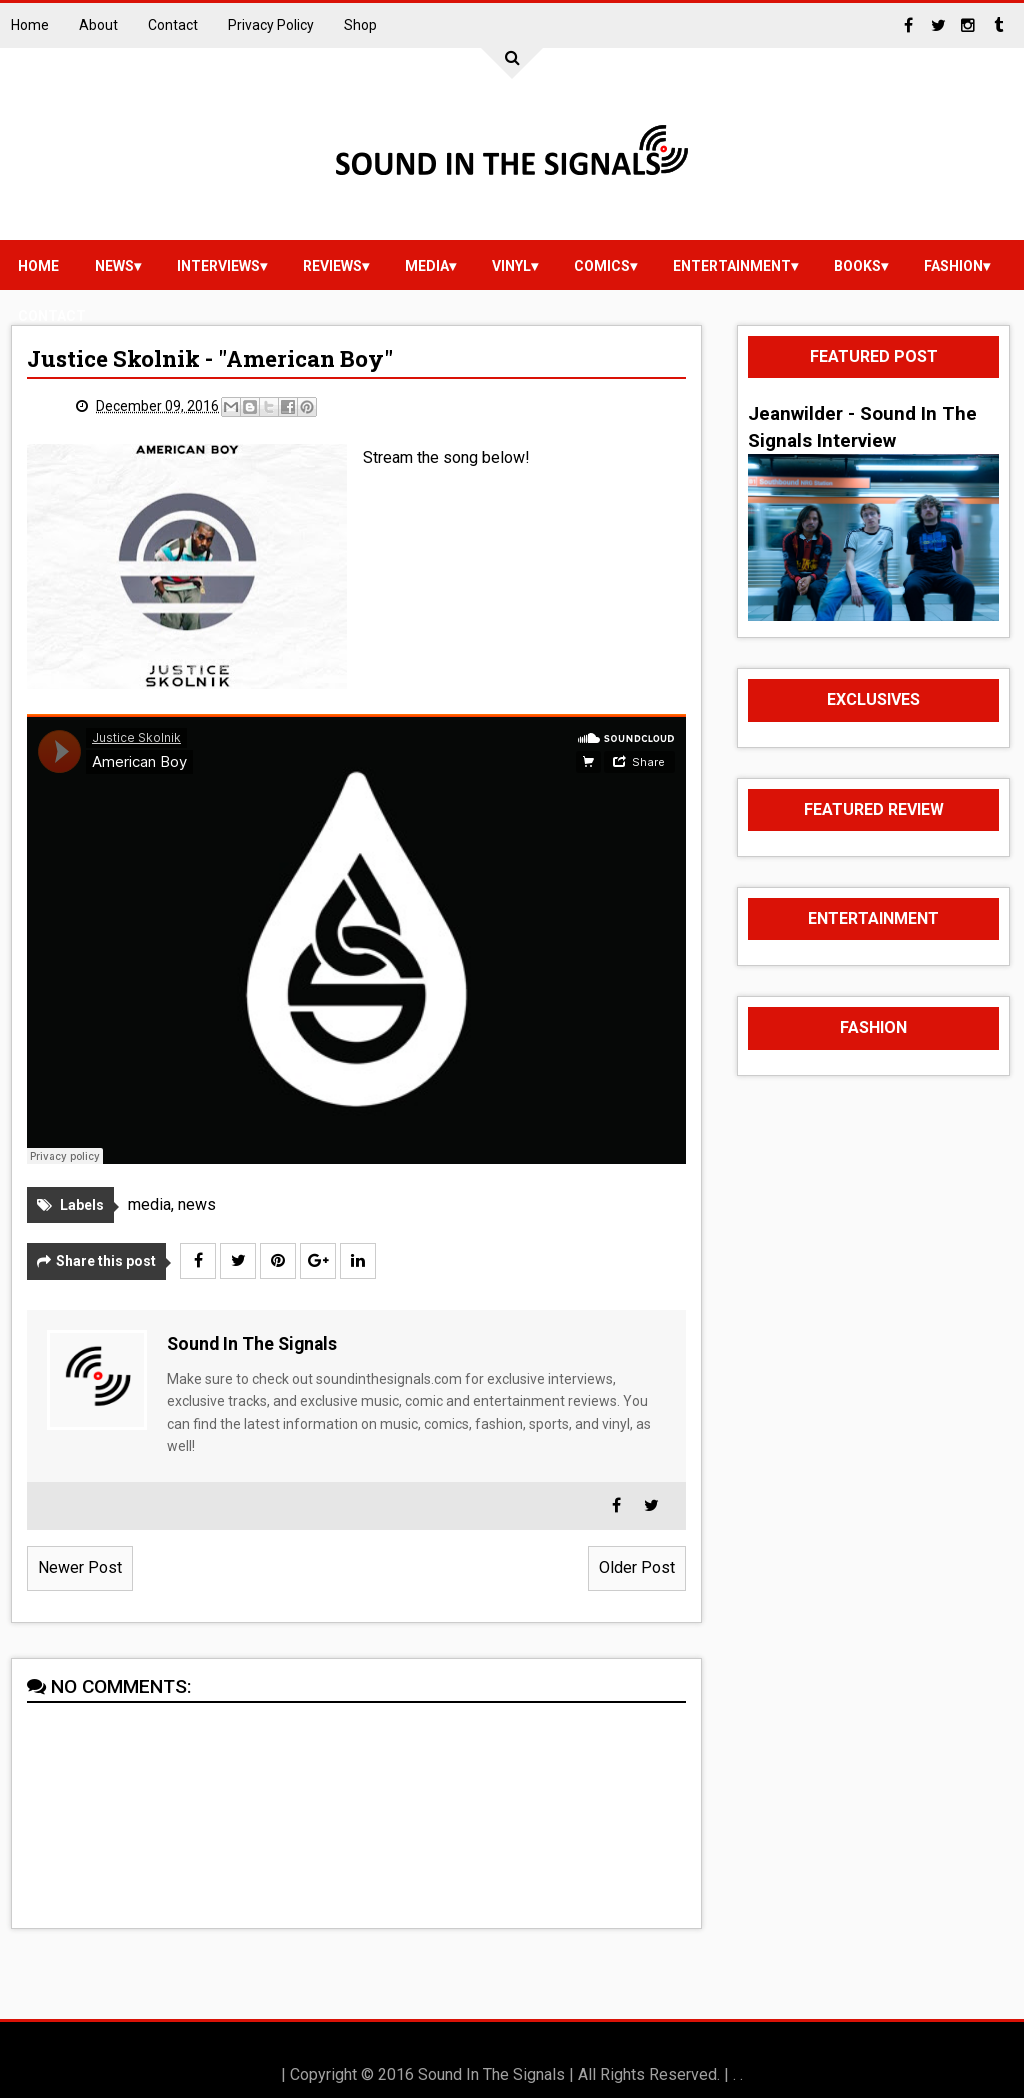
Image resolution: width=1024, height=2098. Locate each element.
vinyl (511, 266)
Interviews (218, 266)
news (114, 266)
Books (857, 266)
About (98, 25)
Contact (173, 25)
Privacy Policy (271, 25)
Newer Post (80, 1567)
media (427, 266)
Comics (602, 266)
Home (30, 25)
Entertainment (732, 266)
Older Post (637, 1567)
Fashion (953, 266)
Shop (360, 25)
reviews (332, 266)
